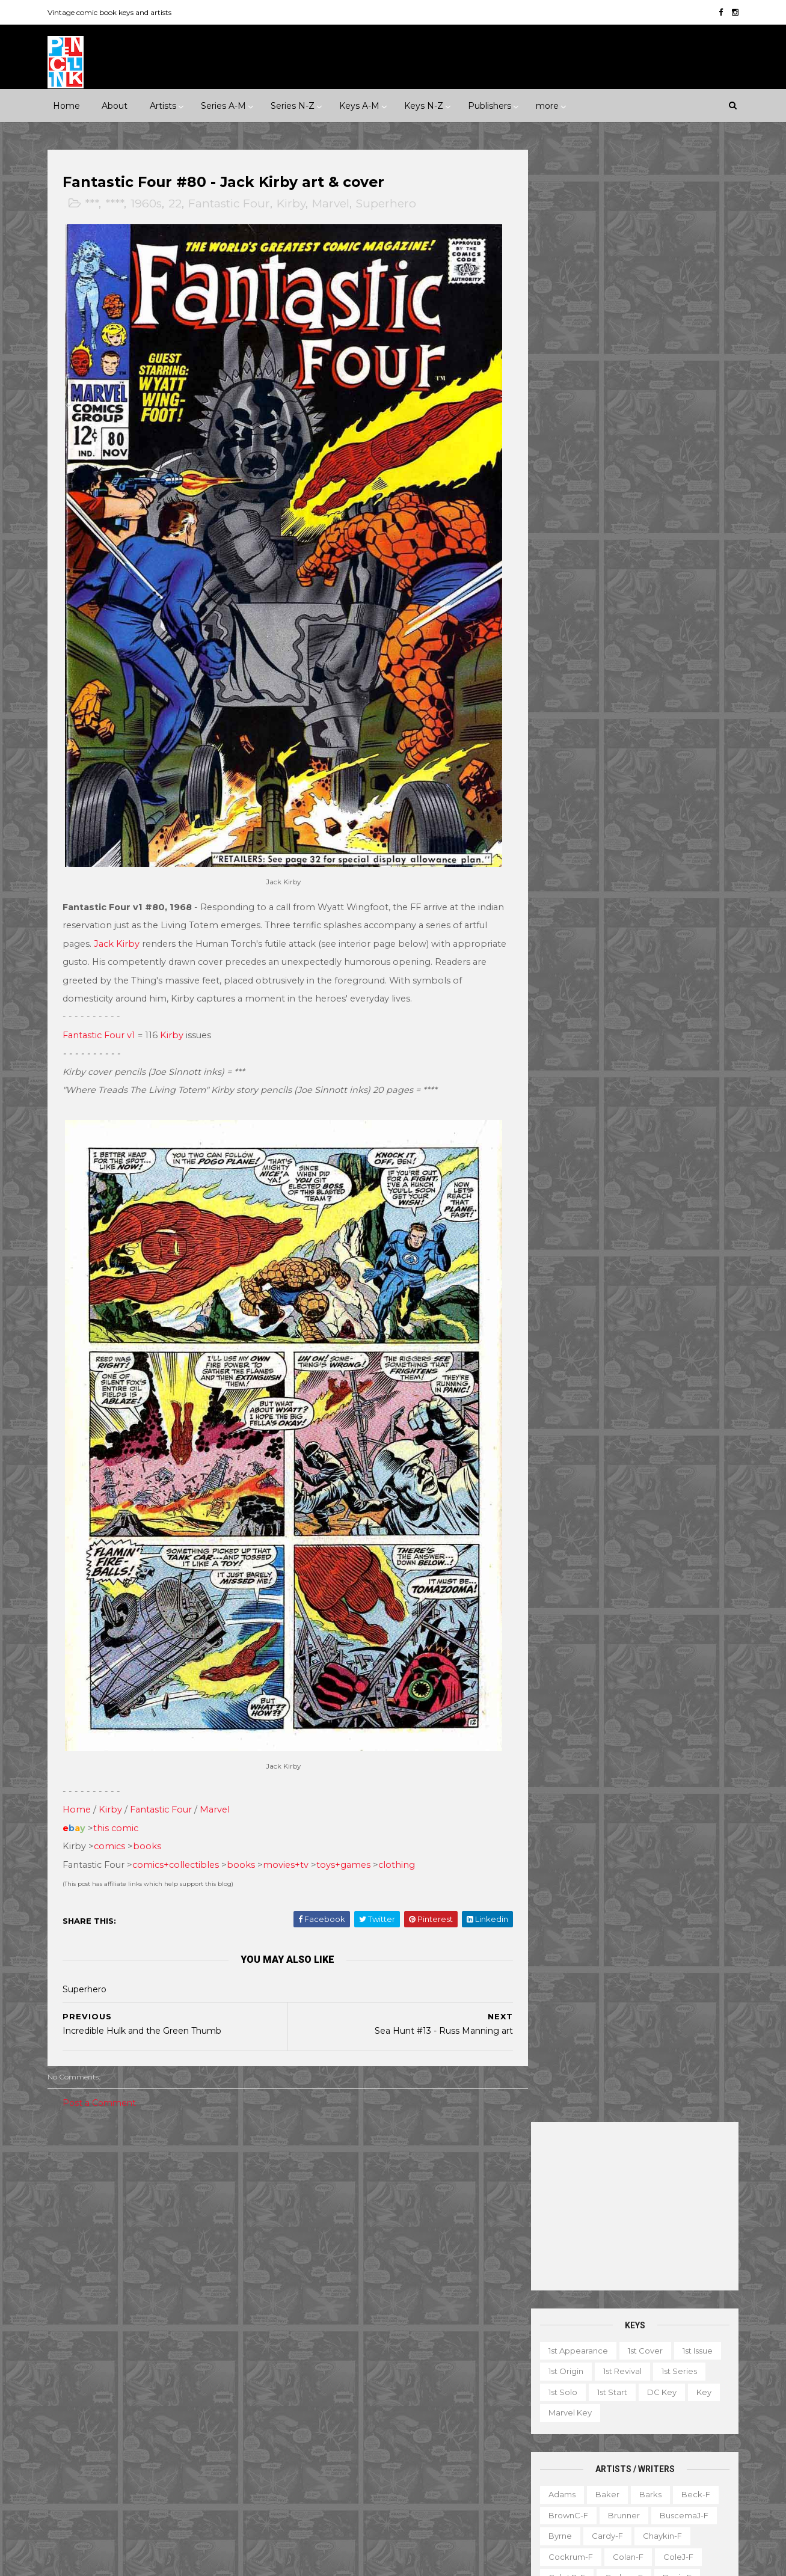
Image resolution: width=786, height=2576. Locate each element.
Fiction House (88, 2345)
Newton (676, 813)
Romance (145, 2212)
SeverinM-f (565, 937)
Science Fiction (214, 2212)
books (153, 1787)
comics (115, 1787)
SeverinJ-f (680, 917)
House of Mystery (326, 2345)
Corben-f (618, 605)
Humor (215, 2190)
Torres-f (559, 1021)
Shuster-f (627, 937)
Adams (556, 521)
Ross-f (660, 896)
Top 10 (599, 2472)
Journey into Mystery (332, 2386)
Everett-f (561, 646)
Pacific (130, 2407)
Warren (122, 2449)
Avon (193, 2282)
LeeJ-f (556, 771)
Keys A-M (359, 105)
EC (199, 2303)
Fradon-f (671, 646)
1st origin (560, 398)
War (132, 2232)
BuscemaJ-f (678, 542)
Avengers (310, 2241)
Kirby (297, 205)
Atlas (153, 2282)
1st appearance (573, 377)
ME (197, 2386)
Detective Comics (385, 2282)
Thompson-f (627, 1000)
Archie (111, 2282)
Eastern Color (88, 2324)
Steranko (663, 979)
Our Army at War (449, 2407)
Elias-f (597, 625)
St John (76, 2428)
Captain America (324, 2261)
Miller (613, 792)
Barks (645, 521)
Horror (169, 2190)
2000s (115, 2170)
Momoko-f (666, 792)
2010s (157, 2170)
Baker (602, 521)
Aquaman (413, 2220)
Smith (554, 958)
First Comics (159, 2345)
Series (681, 2452)
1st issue (692, 377)
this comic (121, 1769)
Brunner (618, 542)
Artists (162, 105)
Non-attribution (596, 2431)
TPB (530, 2472)
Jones (662, 709)
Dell (166, 2303)
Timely (179, 2428)
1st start (607, 419)
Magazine (541, 2410)
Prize (173, 2407)
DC (68, 2303)
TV (562, 2472)
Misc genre (84, 2212)
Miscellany (677, 2410)
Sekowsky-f (616, 917)
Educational (591, 2369)
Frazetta (559, 667)
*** (98, 205)
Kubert (618, 750)
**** (120, 205)
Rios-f (665, 875)
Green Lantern (382, 2324)
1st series (674, 398)
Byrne (554, 563)
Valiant (75, 2449)
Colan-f (622, 584)
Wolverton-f (678, 1041)
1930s (216, 2128)
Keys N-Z (423, 105)
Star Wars (407, 2428)
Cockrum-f (565, 584)
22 (181, 205)
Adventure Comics (404, 2199)
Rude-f (557, 917)
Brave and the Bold (438, 2241)
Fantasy (121, 2190)
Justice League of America (344, 2407)
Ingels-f (616, 709)
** (88, 2128)
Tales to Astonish (324, 2469)
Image (158, 2386)
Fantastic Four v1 (105, 1015)
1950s (113, 2149)
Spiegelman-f (670, 958)
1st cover (639, 377)
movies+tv (292, 1805)
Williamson (613, 1041)
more (546, 105)
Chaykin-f (657, 563)
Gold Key (196, 2365)
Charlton (239, 2282)
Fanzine (649, 2369)
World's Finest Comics (418, 2490)
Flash (458, 2303)
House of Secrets (415, 2345)
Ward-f (557, 1041)
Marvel (336, 205)
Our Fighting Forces (330, 2428)
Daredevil (311, 2282)
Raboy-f (559, 875)
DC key (656, 419)
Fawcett (198, 2324)
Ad (577, 2348)
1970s (194, 2149)
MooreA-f (563, 813)
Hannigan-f (565, 688)
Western (176, 2232)
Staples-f (561, 979)
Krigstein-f (564, 750)
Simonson (685, 937)
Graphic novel (654, 2389)
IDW (117, 2386)
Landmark (467, 2128)
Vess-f (699, 1021)
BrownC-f (563, 542)
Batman (364, 2241)
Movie (362, 2149)
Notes (658, 2431)
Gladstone (138, 2365)
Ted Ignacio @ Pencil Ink (636, 2266)
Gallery (535, 2389)
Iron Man (387, 2365)
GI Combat (313, 2324)
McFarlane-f (667, 771)
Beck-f (690, 521)
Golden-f (613, 667)
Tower (224, 2428)
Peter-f (558, 854)
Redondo (614, 875)
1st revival (617, 398)
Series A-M (222, 105)
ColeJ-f (673, 584)
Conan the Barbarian (418, 2261)
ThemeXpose (116, 2560)
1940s (72, 2149)
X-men (305, 2511)
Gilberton (80, 2365)
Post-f (649, 854)
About (114, 105)
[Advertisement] (629, 233)
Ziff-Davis (174, 2449)
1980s (235, 2149)
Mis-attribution (608, 2410)
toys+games (349, 1805)
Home (65, 105)
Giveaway (588, 2389)
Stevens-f (563, 1000)
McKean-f (563, 792)
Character (663, 2348)
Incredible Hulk (321, 2365)
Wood (555, 1062)
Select (636, 2452)
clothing (402, 1805)
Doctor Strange (322, 2303)
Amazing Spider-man (333, 2220)
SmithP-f (604, 958)
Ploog (604, 854)
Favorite (700, 2369)
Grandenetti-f (679, 667)
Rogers (557, 896)
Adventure (208, 2170)
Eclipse (148, 2324)
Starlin (612, 979)
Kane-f (609, 729)
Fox (210, 2345)
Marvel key (564, 440)
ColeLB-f (561, 605)
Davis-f (671, 605)
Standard (129, 2428)
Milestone (311, 2149)
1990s (72, 2170)
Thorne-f (689, 1000)
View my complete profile (622, 2282)
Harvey (76, 2386)
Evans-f (644, 625)
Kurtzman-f (675, 750)
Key (698, 419)
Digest (535, 2369)
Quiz (595, 2452)
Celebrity (310, 2128)
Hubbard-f (681, 688)
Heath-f (624, 688)
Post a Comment (105, 2044)
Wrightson (607, 1062)
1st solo (557, 419)
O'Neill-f (598, 833)
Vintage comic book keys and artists (115, 12)
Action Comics (320, 2199)
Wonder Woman (324, 2490)
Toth (603, 1021)
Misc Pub (79, 2407)
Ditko (554, 625)
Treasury (647, 2472)
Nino (552, 833)
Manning (606, 771)
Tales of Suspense (400, 2449)
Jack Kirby (159, 905)
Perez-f (650, 833)
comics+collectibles (181, 1805)
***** (178, 2128)
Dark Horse (116, 2303)
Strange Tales (318, 2449)
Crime (74, 2190)
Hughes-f (562, 709)
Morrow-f (622, 813)
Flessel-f (617, 646)
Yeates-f (664, 1062)
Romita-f (609, 896)
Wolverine (433, 2469)
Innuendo (408, 2128)
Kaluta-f (559, 729)
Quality (216, 2407)
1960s (152, 205)
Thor (385, 2469)
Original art (544, 2452)
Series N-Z (292, 105)
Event (359, 2128)
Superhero (392, 205)
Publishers (489, 105)
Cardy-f (602, 563)
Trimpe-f (649, 1021)
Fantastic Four (235, 205)
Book (613, 2348)
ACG (70, 2282)
